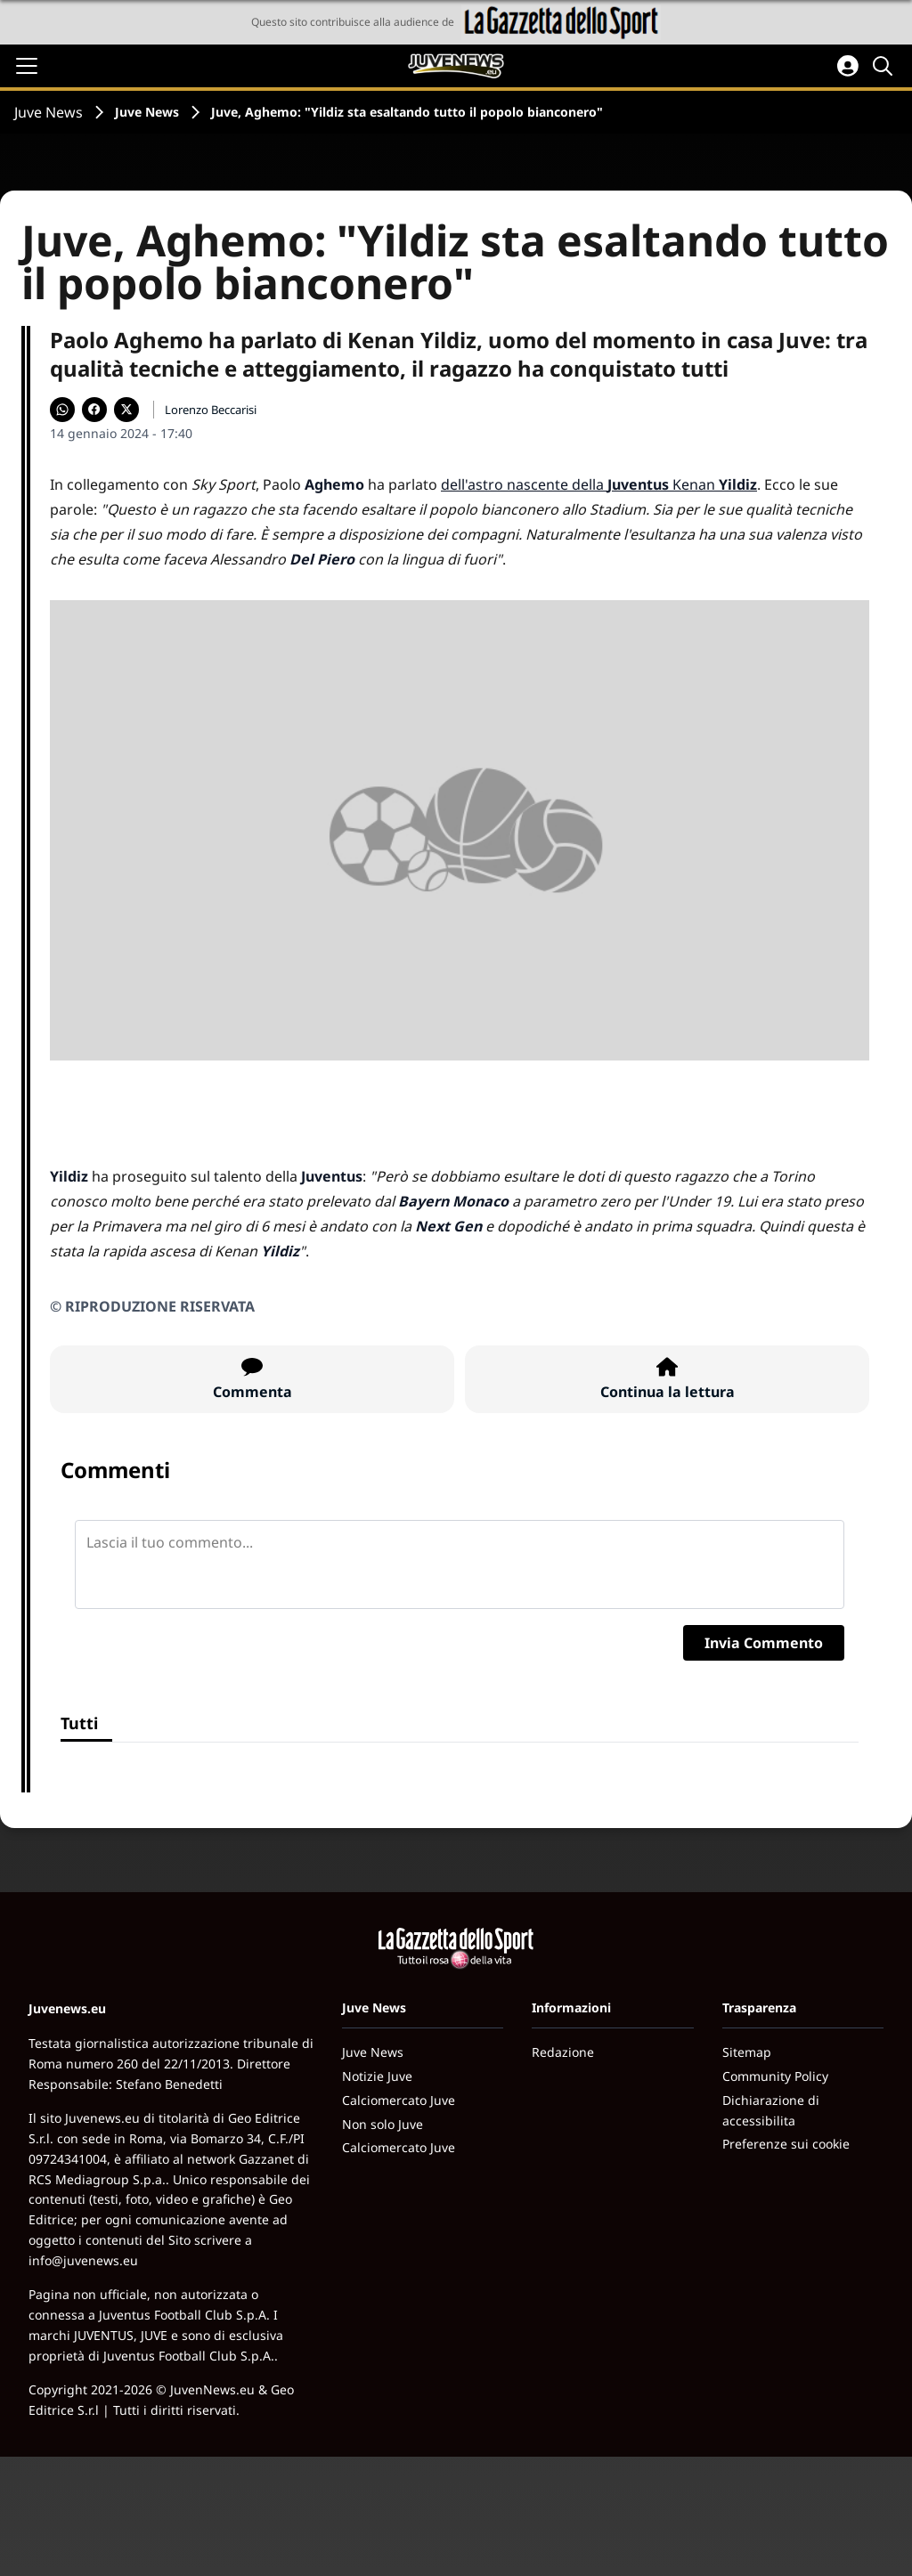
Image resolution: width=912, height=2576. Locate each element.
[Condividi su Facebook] (94, 409)
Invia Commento (763, 1643)
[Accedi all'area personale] (848, 66)
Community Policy (775, 2076)
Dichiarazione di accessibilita (770, 2110)
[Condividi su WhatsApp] (62, 409)
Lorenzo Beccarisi (210, 410)
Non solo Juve (382, 2124)
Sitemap (746, 2052)
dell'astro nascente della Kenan (599, 484)
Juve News (48, 112)
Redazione (563, 2052)
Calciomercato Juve (398, 2100)
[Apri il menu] (26, 65)
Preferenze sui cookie (786, 2143)
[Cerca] (885, 65)
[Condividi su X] (126, 409)
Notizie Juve (377, 2076)
